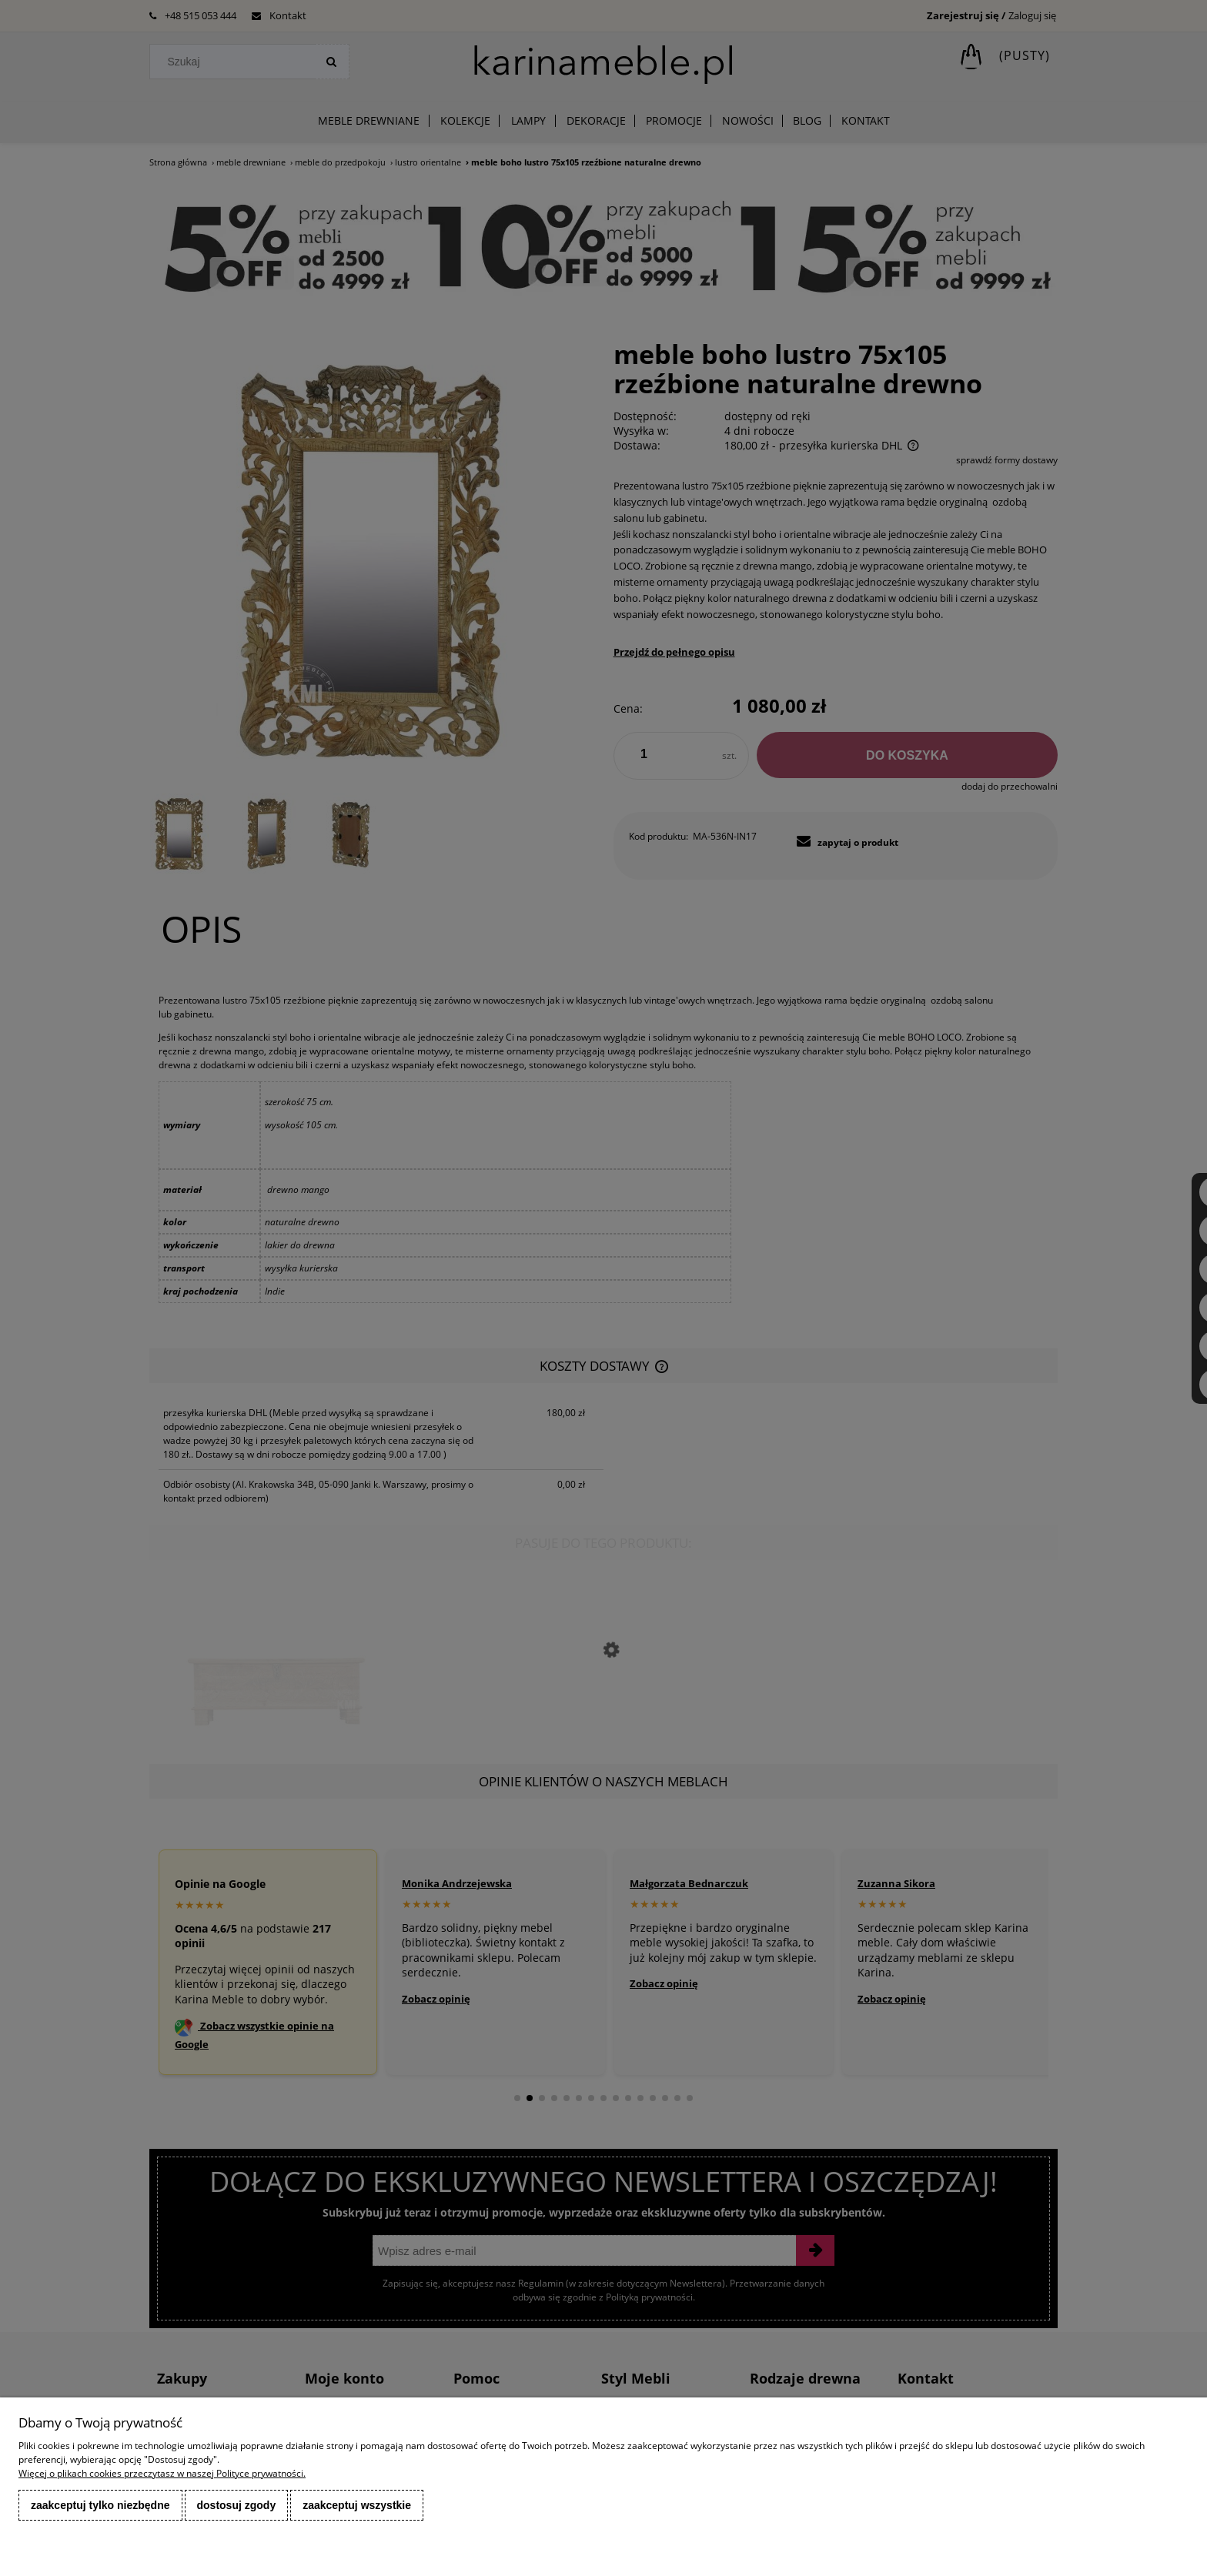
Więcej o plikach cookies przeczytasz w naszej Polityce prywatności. (162, 2473)
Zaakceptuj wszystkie (357, 2505)
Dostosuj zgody (236, 2505)
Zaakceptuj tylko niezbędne (100, 2505)
